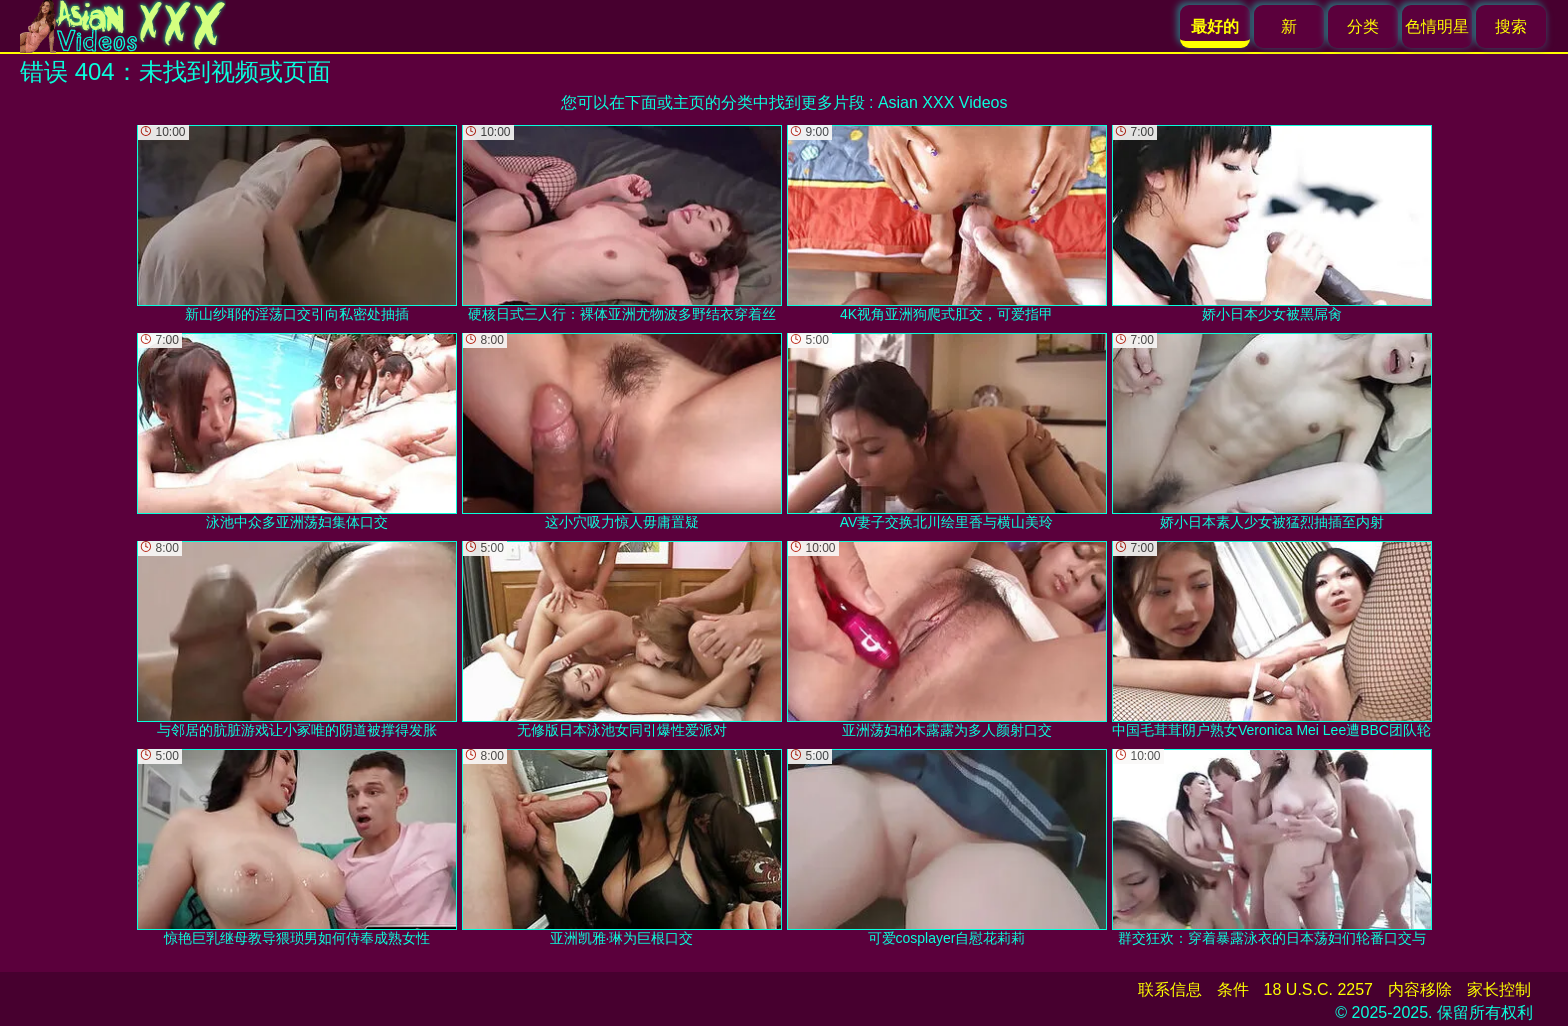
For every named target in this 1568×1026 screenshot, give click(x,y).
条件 (1233, 989)
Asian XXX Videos (943, 102)
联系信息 (1170, 989)
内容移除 (1420, 989)
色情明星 (1437, 26)
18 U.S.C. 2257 (1318, 989)
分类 (1363, 26)
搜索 (1511, 26)
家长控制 (1499, 989)
